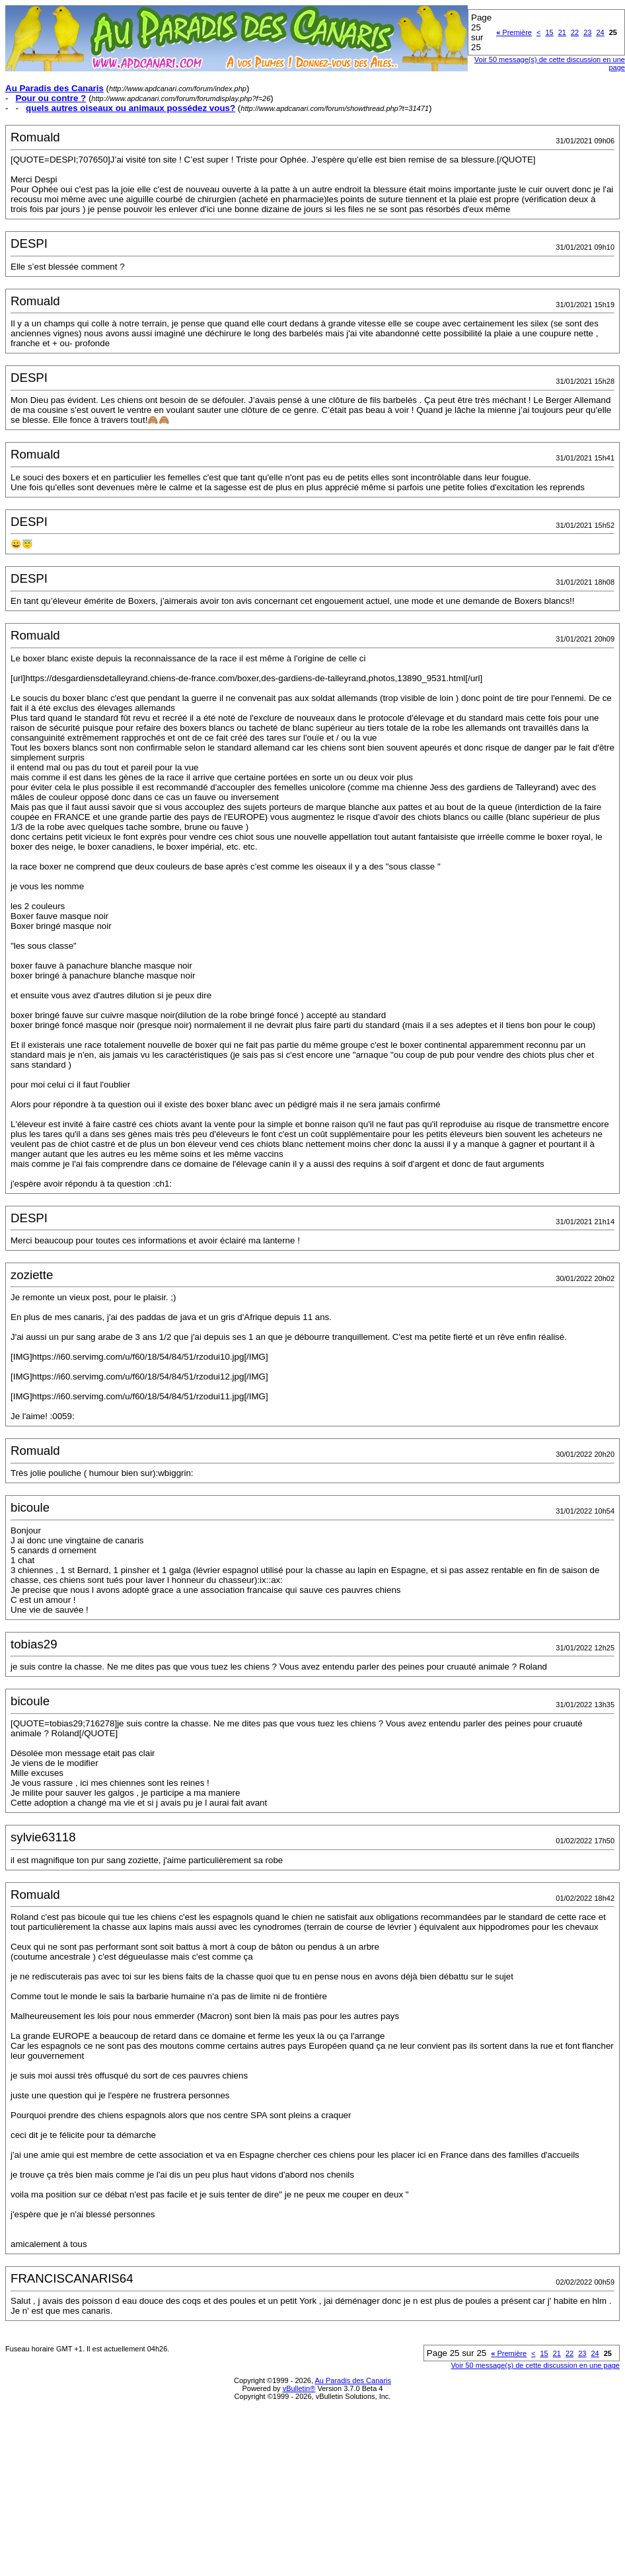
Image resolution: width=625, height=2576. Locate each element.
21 (562, 32)
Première (514, 32)
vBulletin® (299, 2388)
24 (600, 32)
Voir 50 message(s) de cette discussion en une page (535, 2365)
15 (549, 32)
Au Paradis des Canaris (352, 2380)
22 (575, 32)
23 (587, 32)
